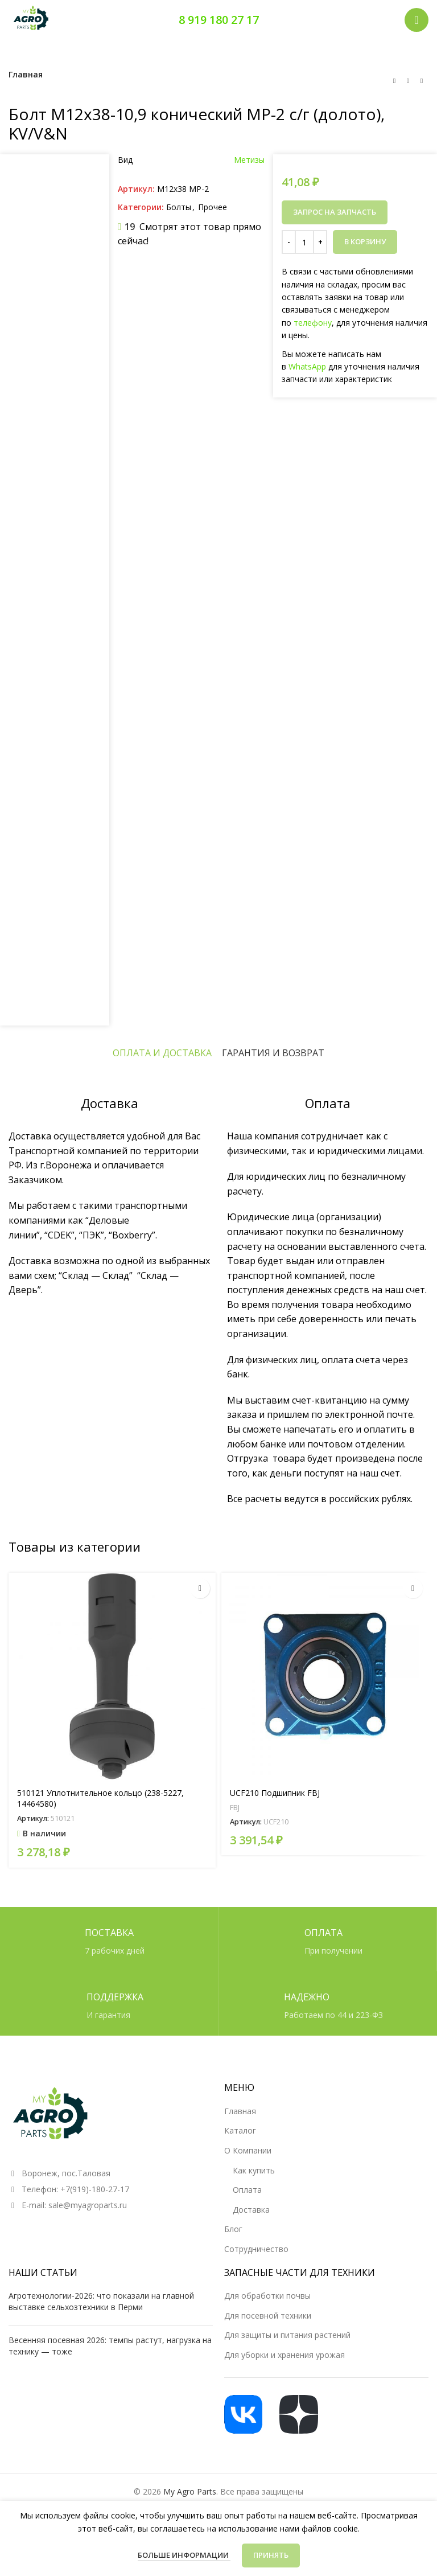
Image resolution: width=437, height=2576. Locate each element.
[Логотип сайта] (31, 19)
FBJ (235, 1807)
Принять (270, 2555)
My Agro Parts (189, 2491)
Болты (178, 207)
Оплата (247, 2189)
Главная (26, 74)
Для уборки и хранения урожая (284, 2354)
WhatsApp (307, 366)
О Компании (247, 2150)
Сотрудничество (256, 2248)
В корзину (365, 241)
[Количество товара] (304, 242)
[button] (200, 1588)
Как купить (254, 2170)
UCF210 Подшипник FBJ (275, 1792)
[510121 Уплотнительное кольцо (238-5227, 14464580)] (112, 1676)
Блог (233, 2229)
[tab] (162, 1053)
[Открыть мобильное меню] (416, 20)
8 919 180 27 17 (219, 19)
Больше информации (184, 2555)
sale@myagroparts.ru (87, 2205)
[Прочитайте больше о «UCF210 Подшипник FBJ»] (413, 1588)
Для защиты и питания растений (287, 2334)
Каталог (240, 2130)
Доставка (251, 2209)
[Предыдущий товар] (394, 81)
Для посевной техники (267, 2315)
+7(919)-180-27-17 (94, 2189)
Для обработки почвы (267, 2295)
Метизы (249, 159)
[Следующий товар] (421, 81)
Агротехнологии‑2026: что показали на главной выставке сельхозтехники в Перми (101, 2301)
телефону (313, 322)
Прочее (212, 207)
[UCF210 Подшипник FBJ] (324, 1676)
